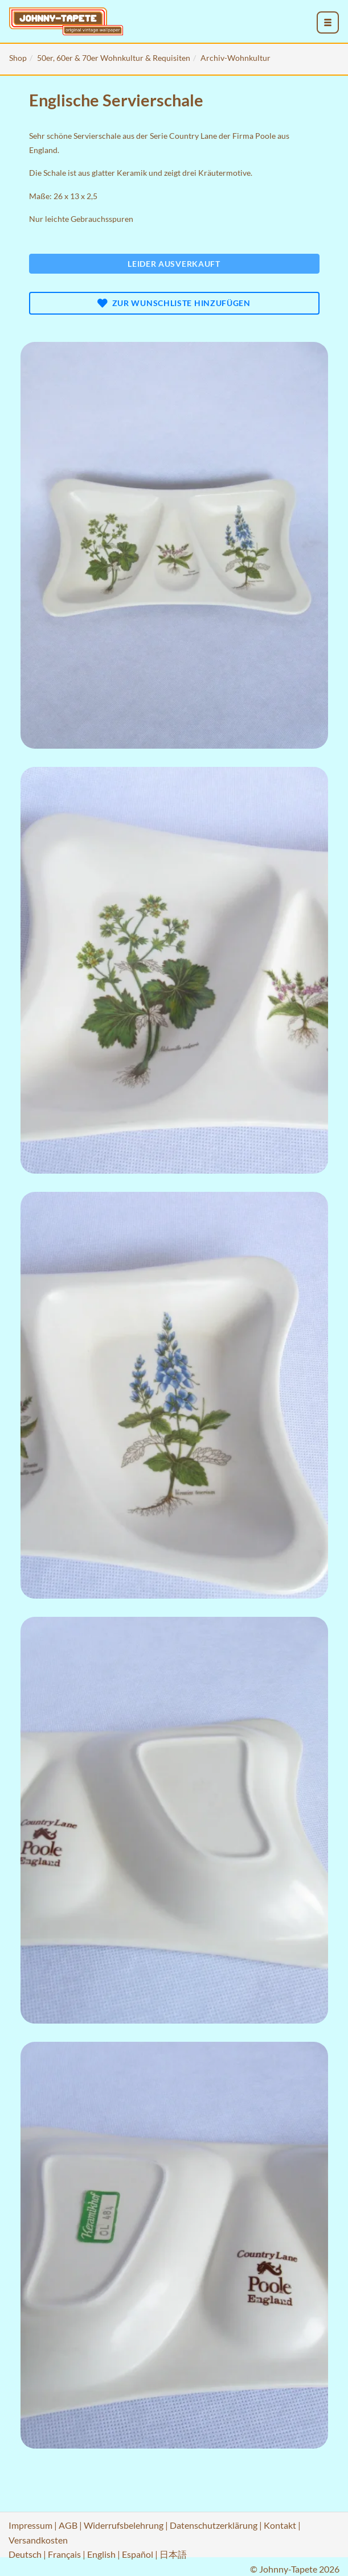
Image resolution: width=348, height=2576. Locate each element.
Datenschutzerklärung (213, 2525)
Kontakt (280, 2525)
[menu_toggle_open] (328, 22)
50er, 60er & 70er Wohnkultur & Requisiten (113, 58)
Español (137, 2554)
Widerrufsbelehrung (123, 2525)
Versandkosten (38, 2539)
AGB (68, 2525)
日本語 (173, 2554)
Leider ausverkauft (174, 264)
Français (64, 2554)
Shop (18, 58)
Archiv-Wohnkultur (235, 58)
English (101, 2554)
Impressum (30, 2525)
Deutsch (25, 2554)
